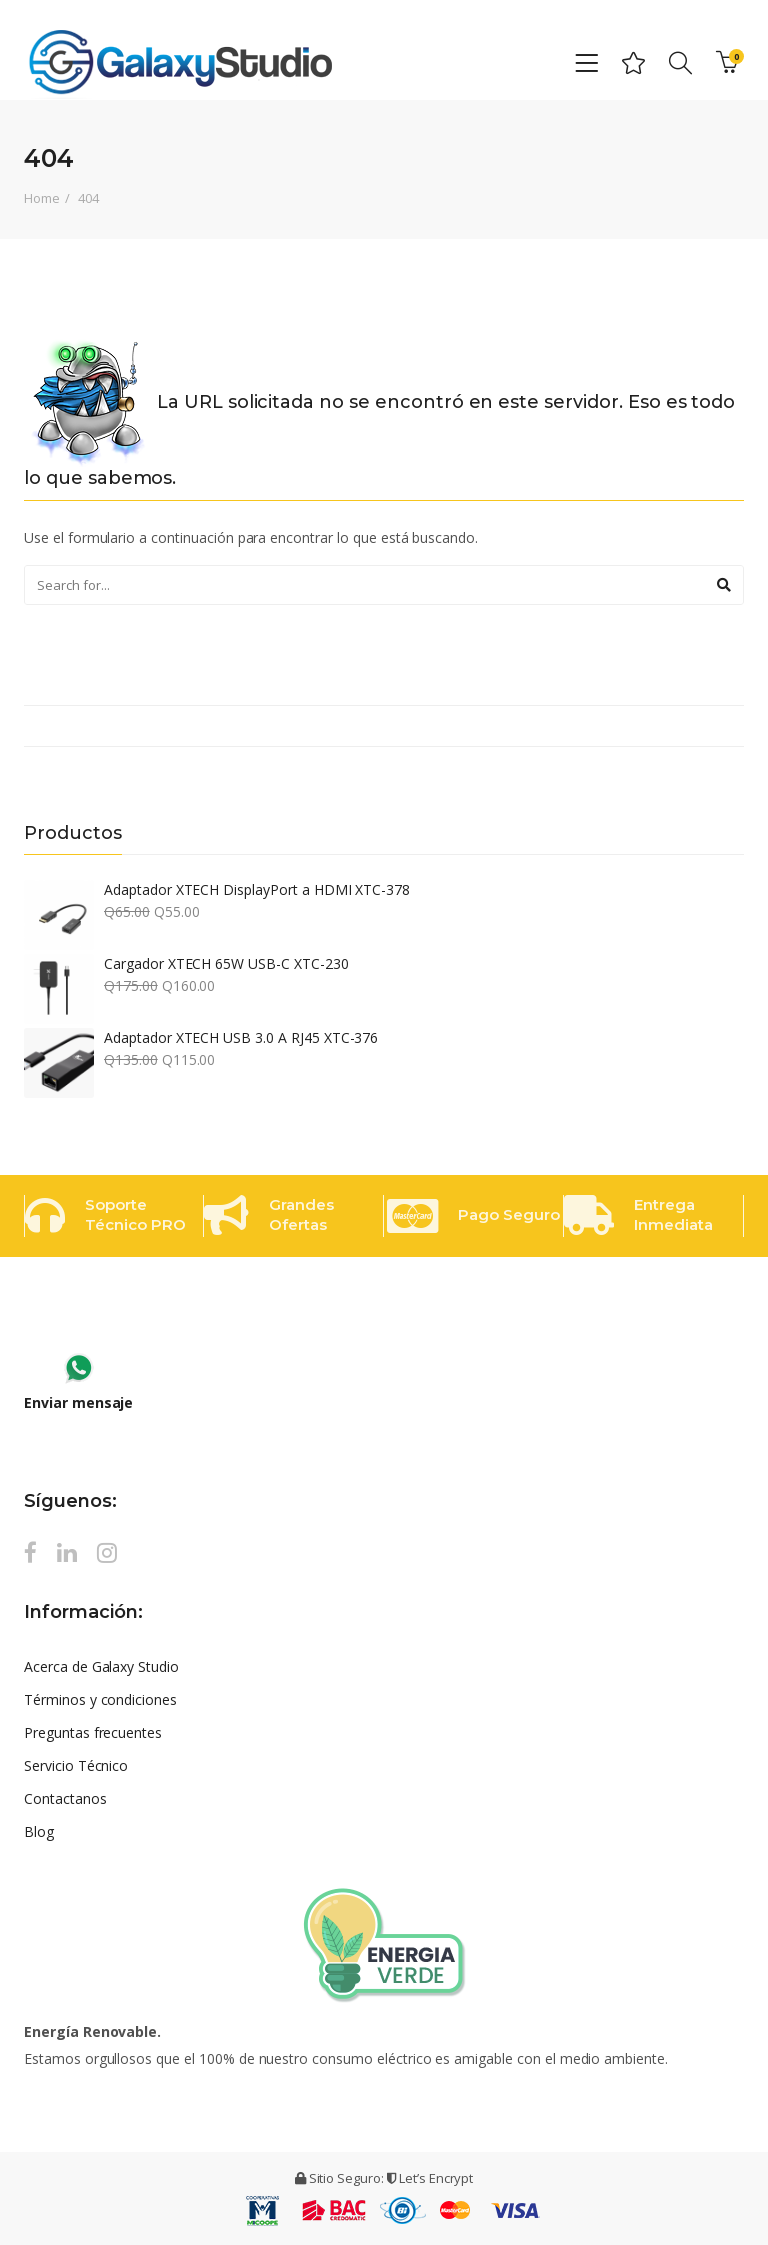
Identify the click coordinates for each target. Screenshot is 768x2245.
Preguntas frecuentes (93, 1732)
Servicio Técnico (76, 1765)
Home (42, 198)
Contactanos (65, 1798)
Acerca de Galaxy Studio (101, 1666)
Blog (39, 1831)
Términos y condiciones (100, 1699)
